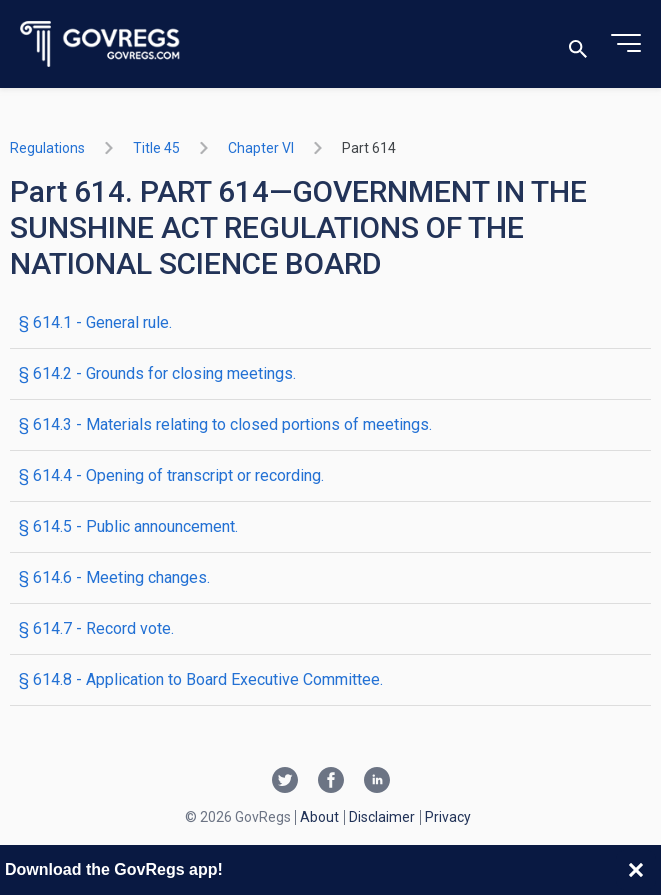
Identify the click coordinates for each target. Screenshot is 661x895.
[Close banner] (636, 870)
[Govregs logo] (100, 44)
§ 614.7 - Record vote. (96, 628)
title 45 (156, 148)
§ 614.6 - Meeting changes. (114, 577)
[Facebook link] (331, 782)
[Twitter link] (285, 782)
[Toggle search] (578, 44)
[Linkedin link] (377, 782)
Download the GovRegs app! (114, 869)
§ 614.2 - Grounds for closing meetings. (157, 373)
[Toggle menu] (626, 44)
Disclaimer (382, 817)
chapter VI (261, 148)
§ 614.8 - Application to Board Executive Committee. (201, 679)
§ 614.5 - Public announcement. (128, 526)
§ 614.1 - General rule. (95, 322)
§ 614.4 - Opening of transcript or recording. (171, 475)
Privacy (448, 817)
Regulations (47, 148)
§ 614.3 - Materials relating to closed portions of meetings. (225, 424)
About (319, 817)
